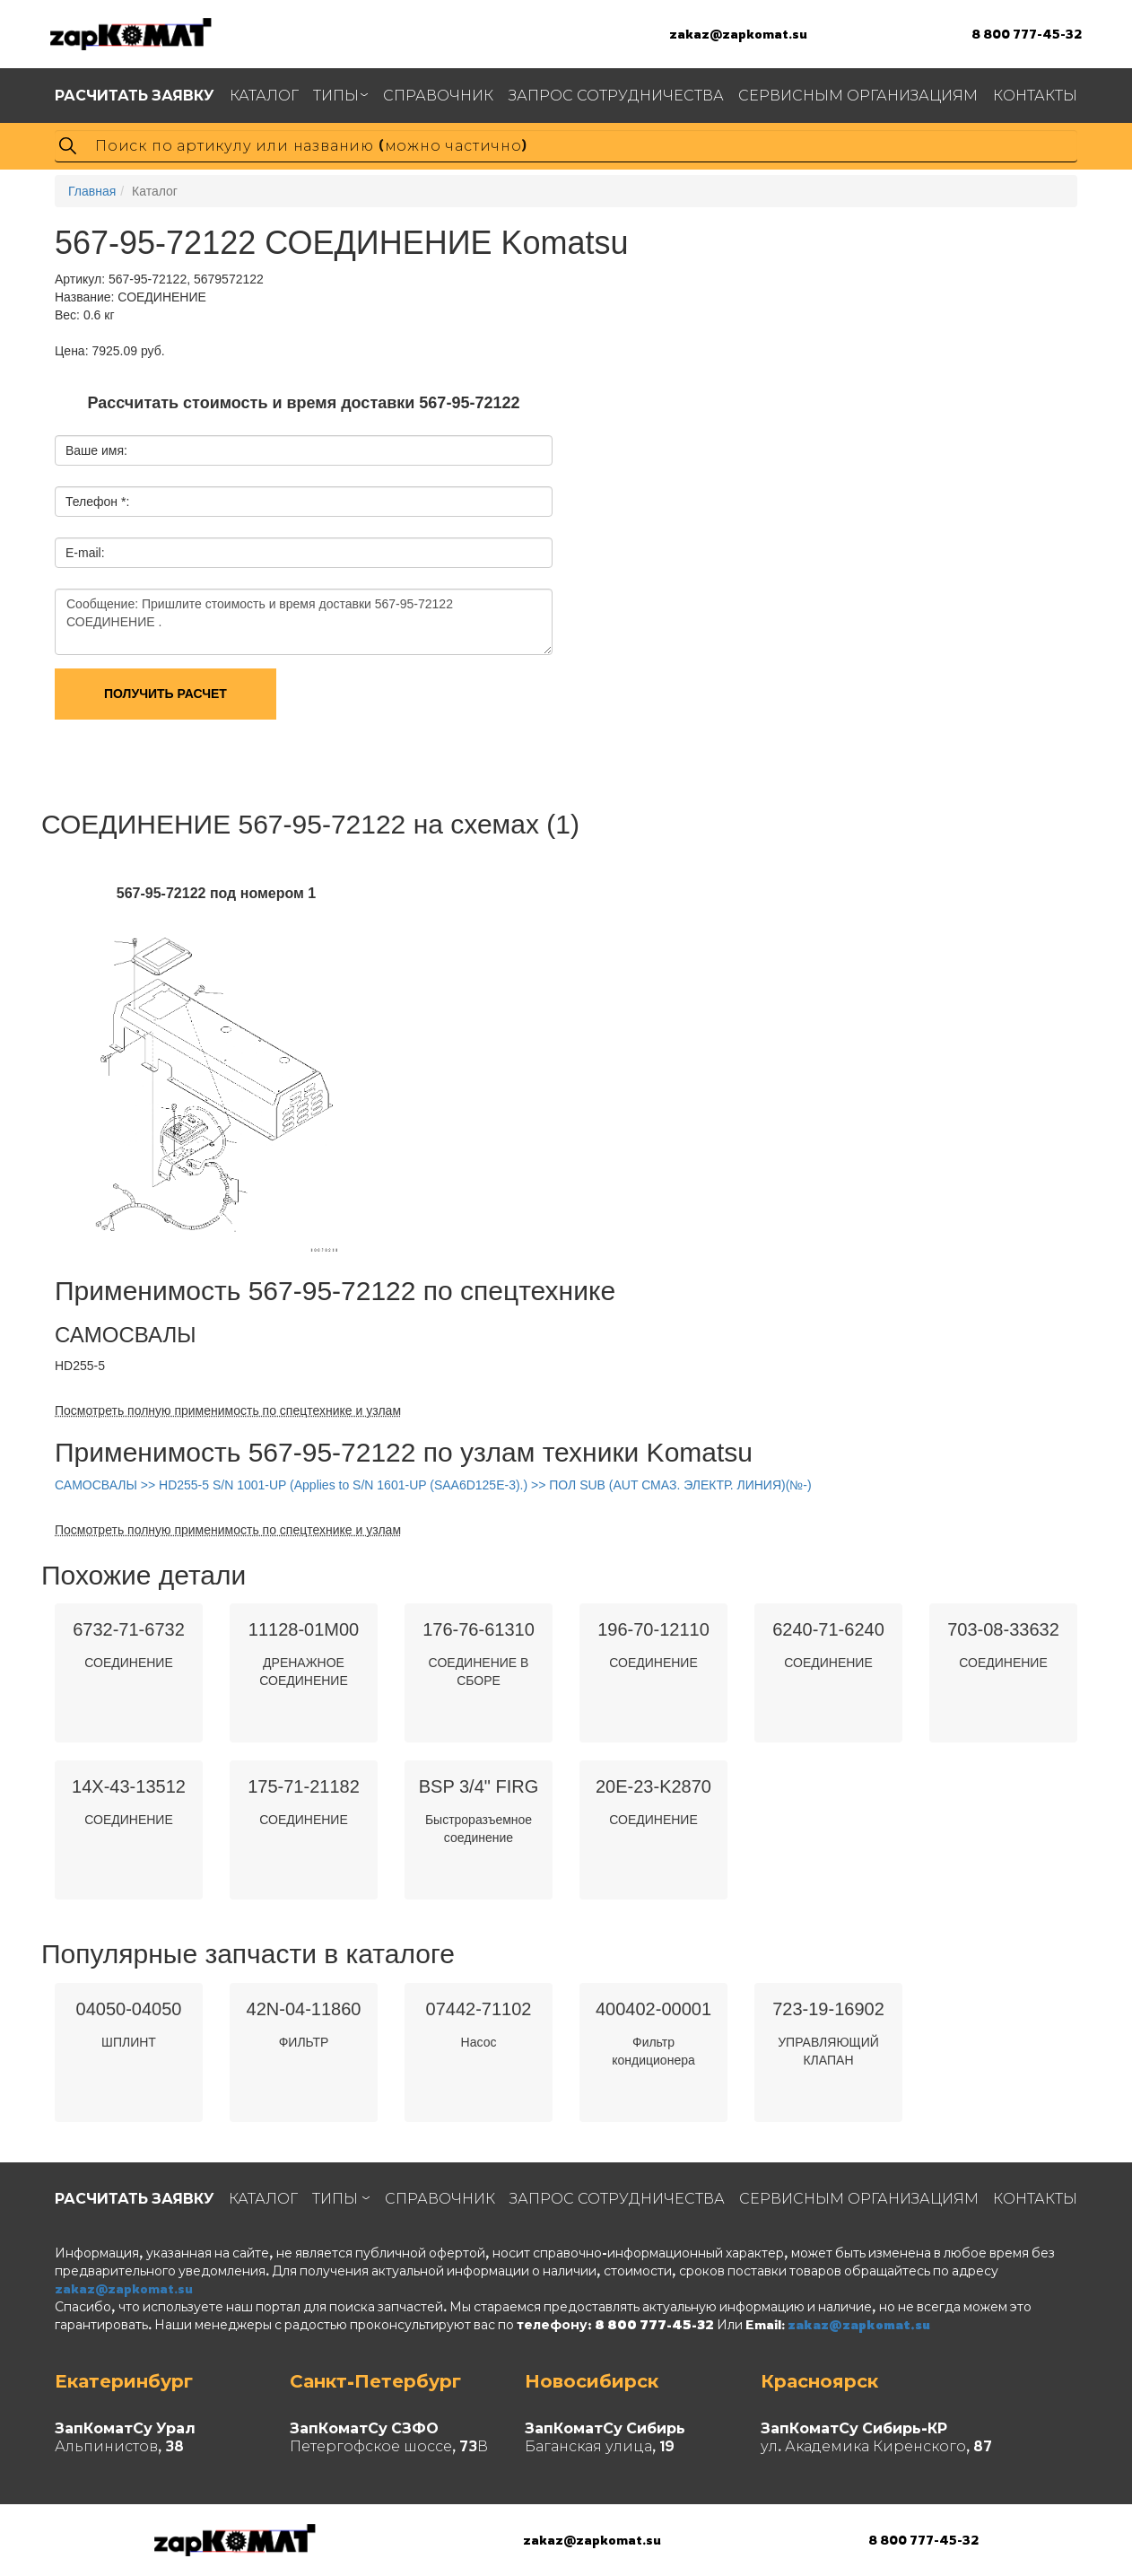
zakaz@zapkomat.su (738, 33)
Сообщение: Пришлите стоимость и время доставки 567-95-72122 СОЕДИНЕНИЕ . (304, 622)
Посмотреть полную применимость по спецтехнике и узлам (228, 1410)
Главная (92, 191)
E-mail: (85, 553)
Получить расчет (165, 693)
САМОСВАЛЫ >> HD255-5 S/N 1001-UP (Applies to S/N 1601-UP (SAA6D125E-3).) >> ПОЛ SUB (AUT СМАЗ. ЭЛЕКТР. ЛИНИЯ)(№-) (433, 1485)
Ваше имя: (96, 450)
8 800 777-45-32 (1026, 33)
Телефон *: (97, 501)
